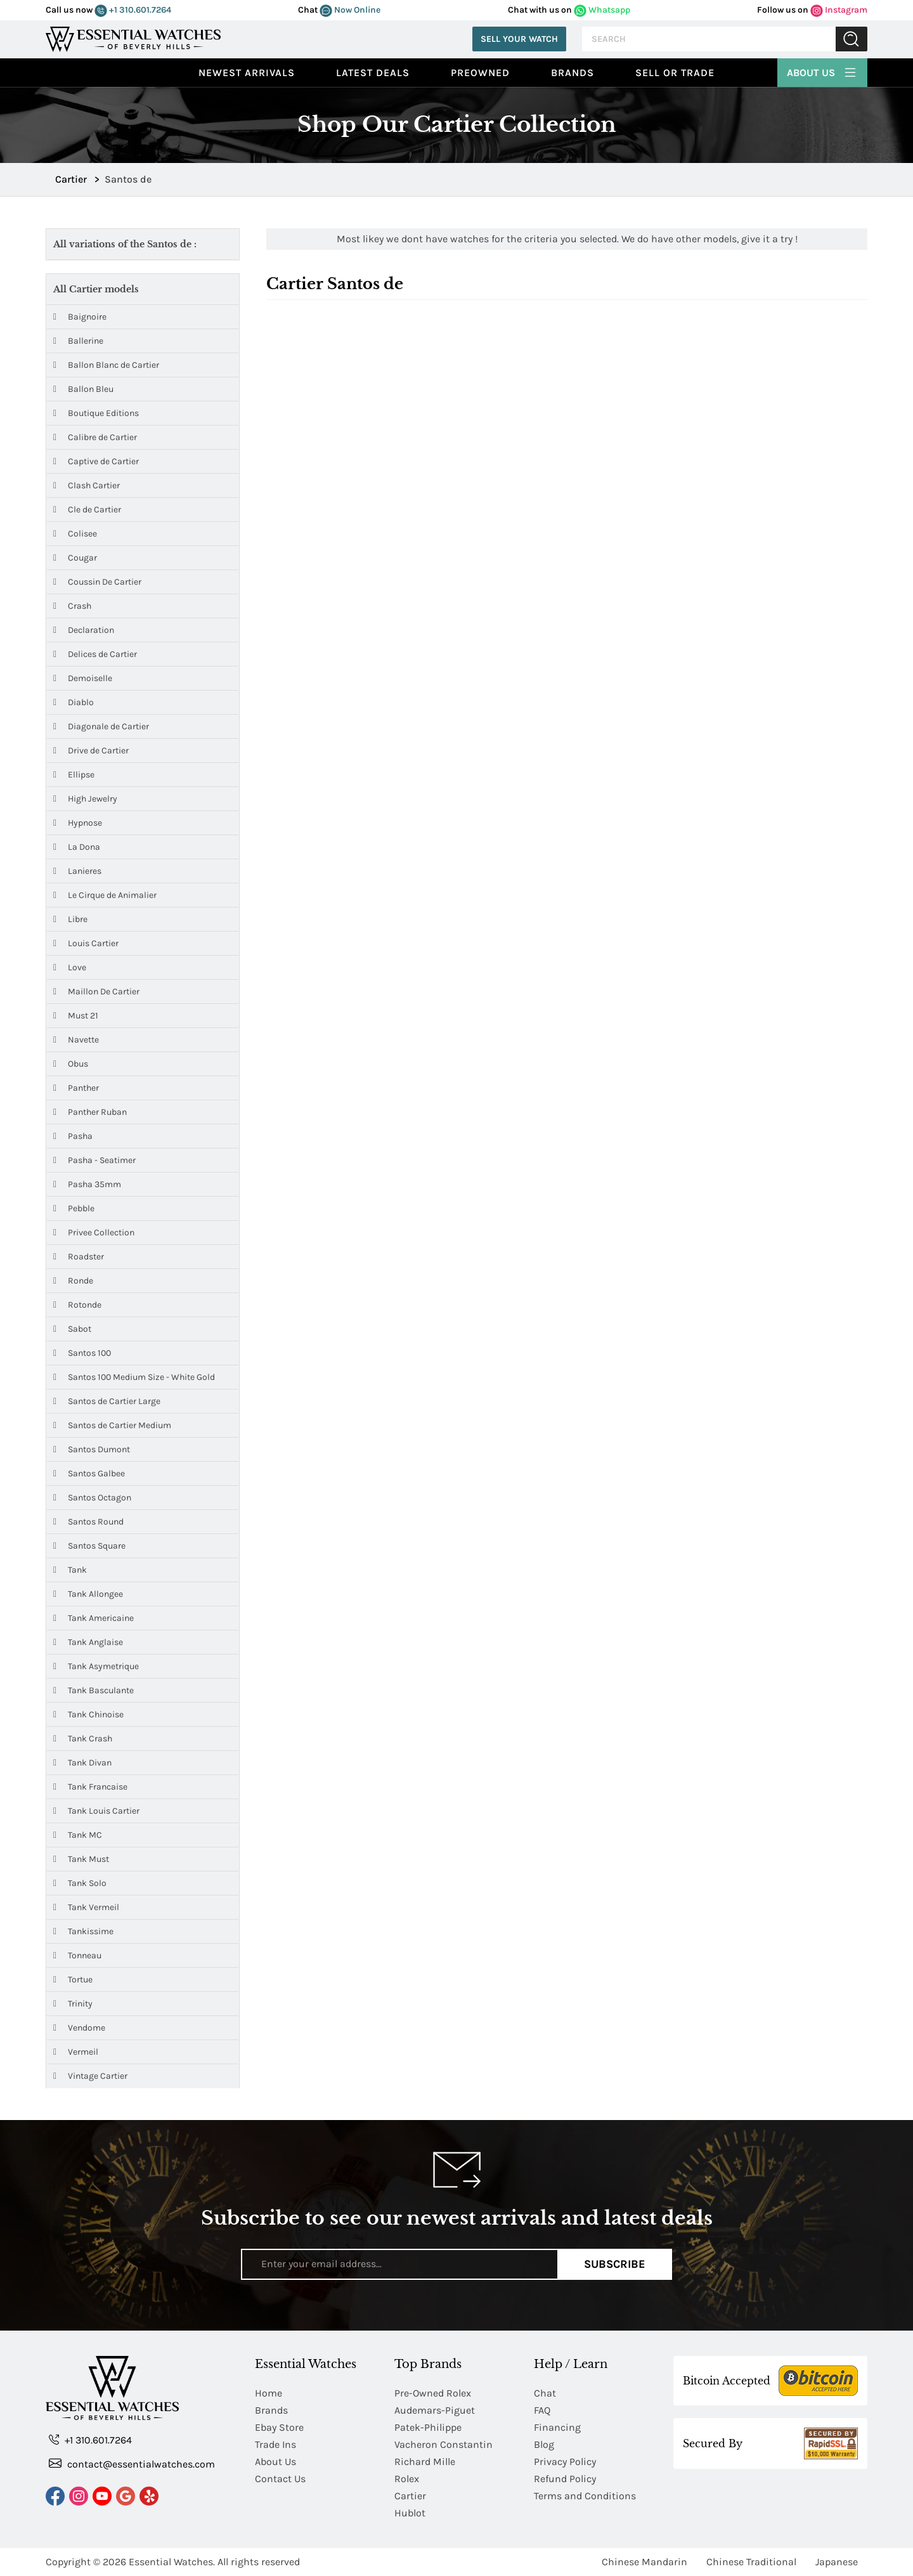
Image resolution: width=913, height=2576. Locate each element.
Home (268, 2393)
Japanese (836, 2562)
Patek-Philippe (428, 2427)
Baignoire (80, 316)
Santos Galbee (89, 1473)
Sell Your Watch (519, 39)
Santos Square (89, 1545)
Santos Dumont (91, 1449)
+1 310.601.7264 (132, 9)
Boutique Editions (96, 413)
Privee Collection (93, 1232)
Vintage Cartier (90, 2076)
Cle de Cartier (87, 509)
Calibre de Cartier (95, 437)
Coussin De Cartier (97, 581)
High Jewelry (85, 798)
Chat (545, 2393)
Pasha (73, 1136)
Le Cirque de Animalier (105, 895)
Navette (76, 1039)
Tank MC (77, 1835)
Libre (70, 919)
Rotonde (77, 1304)
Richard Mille (424, 2462)
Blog (544, 2444)
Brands (572, 73)
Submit (851, 39)
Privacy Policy (565, 2462)
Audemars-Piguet (434, 2410)
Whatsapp (602, 9)
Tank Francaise (90, 1786)
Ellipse (73, 774)
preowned (480, 73)
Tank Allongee (88, 1594)
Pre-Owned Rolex (432, 2393)
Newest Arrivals (246, 73)
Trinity (73, 2003)
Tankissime (83, 1931)
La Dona (76, 847)
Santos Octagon (92, 1497)
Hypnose (77, 822)
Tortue (73, 1979)
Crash (72, 606)
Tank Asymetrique (96, 1666)
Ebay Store (279, 2427)
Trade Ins (275, 2444)
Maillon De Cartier (96, 991)
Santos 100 (82, 1353)
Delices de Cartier (95, 654)
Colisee (75, 533)
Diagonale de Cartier (101, 726)
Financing (557, 2427)
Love (69, 967)
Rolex (406, 2479)
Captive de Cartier (96, 461)
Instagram (838, 9)
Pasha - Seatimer (94, 1160)
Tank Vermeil (86, 1907)
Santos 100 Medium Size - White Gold (134, 1377)
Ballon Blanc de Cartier (106, 365)
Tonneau (77, 1955)
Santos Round (88, 1521)
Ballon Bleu (83, 389)
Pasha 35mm (87, 1184)
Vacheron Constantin (443, 2444)
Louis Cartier (86, 943)
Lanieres (77, 871)
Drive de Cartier (91, 750)
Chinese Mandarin (644, 2562)
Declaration (83, 630)
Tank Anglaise (88, 1642)
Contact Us (280, 2479)
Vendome (79, 2027)
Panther (76, 1088)
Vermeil (75, 2051)
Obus (70, 1063)
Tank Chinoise (88, 1714)
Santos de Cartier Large (106, 1401)
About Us (822, 71)
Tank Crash (82, 1738)
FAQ (542, 2410)
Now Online (350, 9)
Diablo (73, 702)
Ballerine (78, 340)
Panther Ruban (90, 1112)
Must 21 (75, 1015)
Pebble (73, 1208)
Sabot (72, 1329)
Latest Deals (373, 73)
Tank (70, 1569)
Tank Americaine (93, 1618)
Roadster (78, 1256)
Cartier (410, 2496)
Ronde (73, 1280)
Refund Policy (565, 2479)
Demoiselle (82, 678)
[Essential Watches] (133, 38)
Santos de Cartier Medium (112, 1425)
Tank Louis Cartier (96, 1810)
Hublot (409, 2513)
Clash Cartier (86, 485)
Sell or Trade (675, 73)
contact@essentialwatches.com (132, 2463)
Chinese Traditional (751, 2562)
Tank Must (81, 1859)
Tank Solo (80, 1883)
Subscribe (614, 2264)
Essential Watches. (172, 2562)
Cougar (75, 557)
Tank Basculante (93, 1690)
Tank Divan (82, 1762)
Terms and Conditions (585, 2496)
